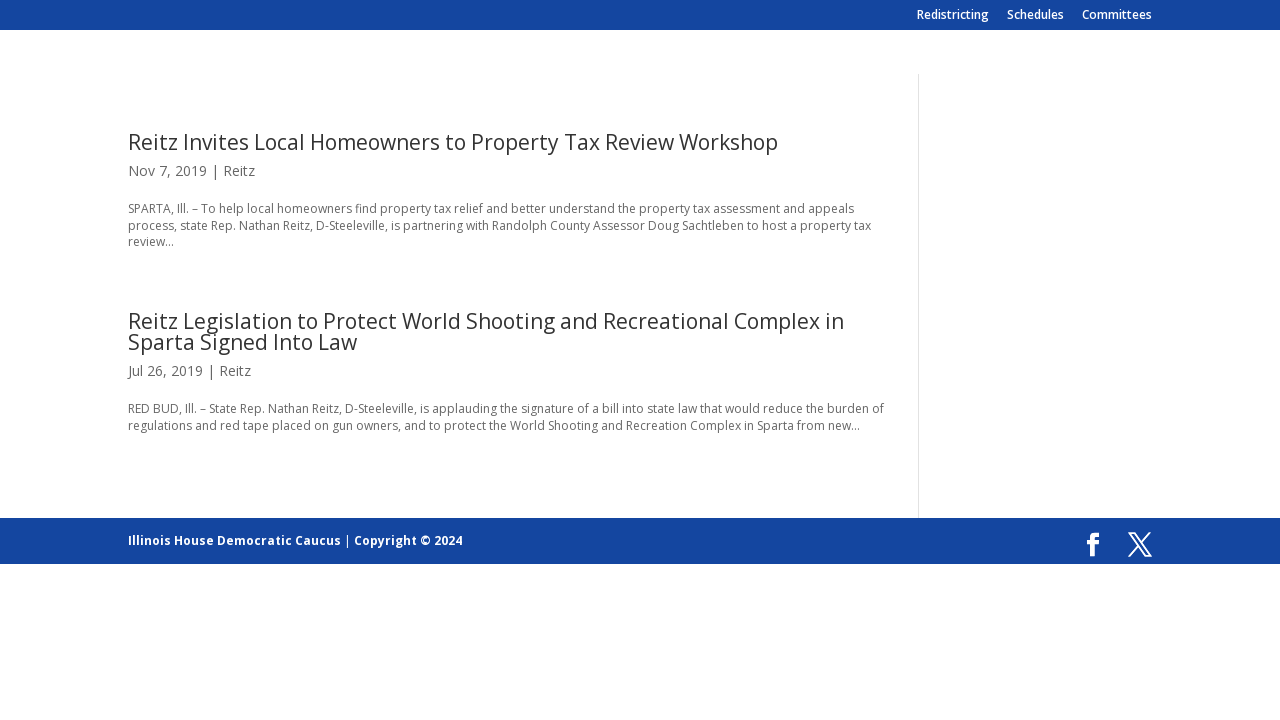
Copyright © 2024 (408, 540)
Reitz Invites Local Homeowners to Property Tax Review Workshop (453, 142)
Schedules (1035, 16)
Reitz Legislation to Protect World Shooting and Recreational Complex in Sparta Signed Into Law (486, 331)
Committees (1117, 16)
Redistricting (953, 16)
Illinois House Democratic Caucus (234, 540)
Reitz (239, 170)
